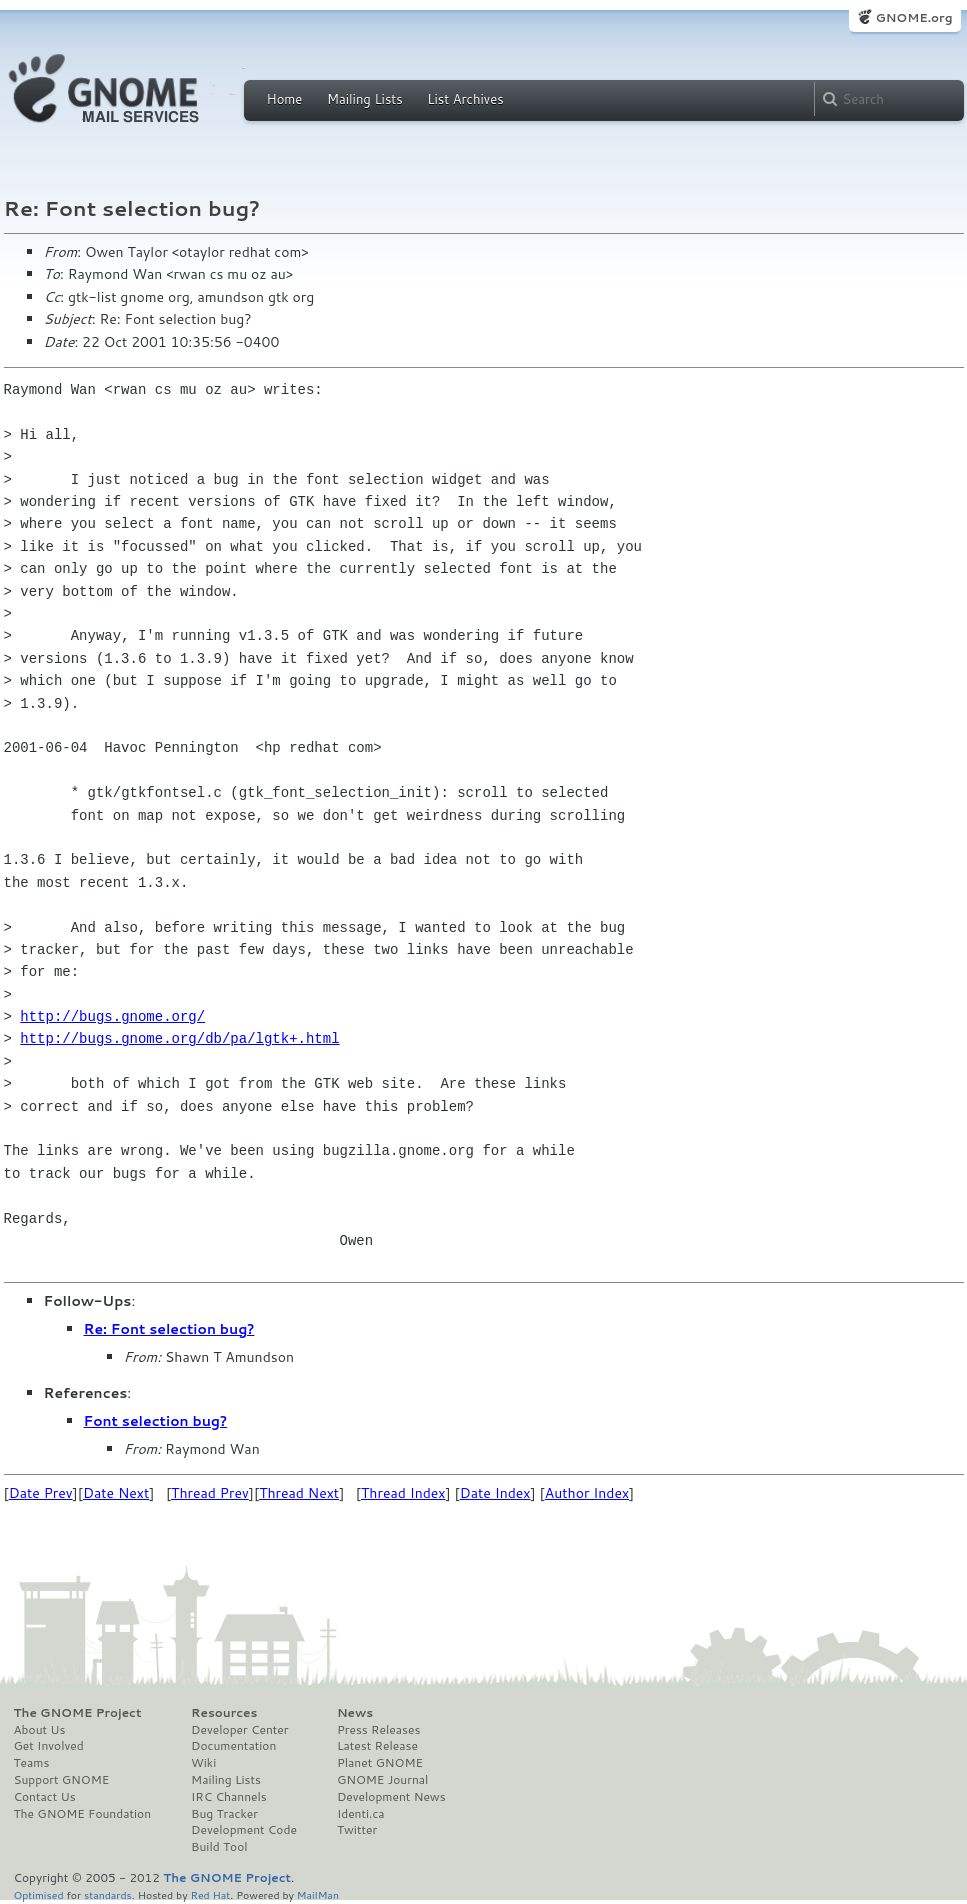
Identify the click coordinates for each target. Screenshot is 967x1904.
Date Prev (41, 1493)
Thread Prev (210, 1493)
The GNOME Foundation (83, 1814)
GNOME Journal (383, 1780)
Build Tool (219, 1847)
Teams (32, 1763)
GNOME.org (913, 17)
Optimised (39, 1894)
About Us (40, 1730)
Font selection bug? (156, 1421)
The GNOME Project (78, 1713)
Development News (391, 1797)
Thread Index (403, 1493)
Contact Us (45, 1797)
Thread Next (299, 1493)
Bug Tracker (224, 1814)
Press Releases (378, 1730)
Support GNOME (62, 1780)
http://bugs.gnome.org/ (112, 1016)
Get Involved (49, 1746)
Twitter (357, 1830)
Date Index (495, 1493)
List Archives (465, 99)
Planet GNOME (380, 1763)
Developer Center (239, 1730)
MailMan (318, 1894)
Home (285, 99)
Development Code (244, 1830)
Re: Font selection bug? (169, 1329)
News (355, 1713)
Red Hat (210, 1894)
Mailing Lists (365, 99)
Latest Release (377, 1746)
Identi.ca (361, 1814)
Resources (224, 1713)
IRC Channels (229, 1797)
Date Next (116, 1493)
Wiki (203, 1763)
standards (108, 1894)
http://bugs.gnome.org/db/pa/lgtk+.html (179, 1038)
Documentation (233, 1746)
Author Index (587, 1493)
